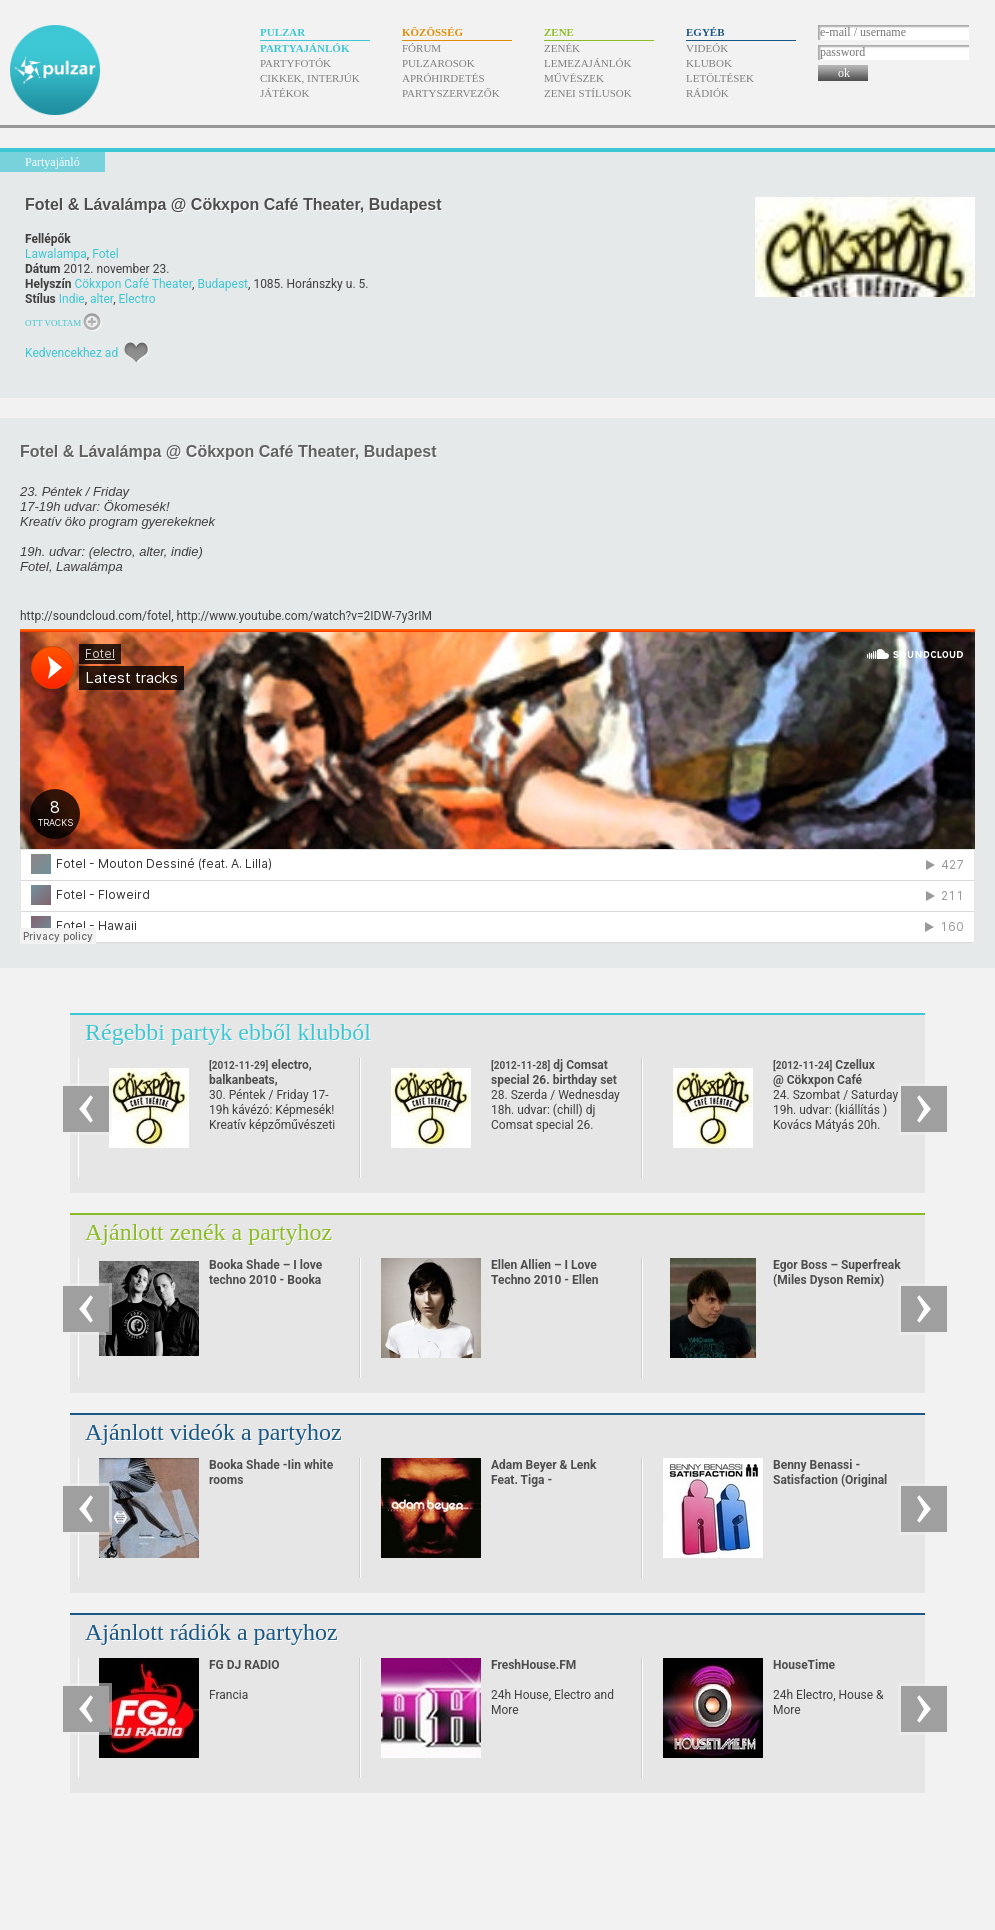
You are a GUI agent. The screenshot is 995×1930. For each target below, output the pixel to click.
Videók (707, 48)
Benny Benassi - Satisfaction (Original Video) (830, 1480)
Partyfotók (295, 63)
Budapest (222, 284)
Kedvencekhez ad (71, 353)
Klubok (709, 63)
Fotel (105, 254)
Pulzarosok (438, 63)
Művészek (574, 78)
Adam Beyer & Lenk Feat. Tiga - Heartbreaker (544, 1480)
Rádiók (707, 93)
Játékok (285, 93)
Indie (72, 299)
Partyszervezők (451, 93)
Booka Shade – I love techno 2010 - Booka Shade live (265, 1280)
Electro (137, 299)
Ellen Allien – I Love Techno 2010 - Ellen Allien (544, 1280)
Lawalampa (56, 254)
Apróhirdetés (443, 78)
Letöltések (720, 78)
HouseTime (804, 1665)
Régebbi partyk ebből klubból (228, 1032)
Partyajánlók (304, 48)
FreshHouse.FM (533, 1665)
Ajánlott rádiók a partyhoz (211, 1632)
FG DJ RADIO (244, 1665)
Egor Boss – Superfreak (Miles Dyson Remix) (837, 1272)
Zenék (562, 48)
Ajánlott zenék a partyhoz (208, 1232)
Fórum (421, 48)
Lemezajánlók (587, 63)
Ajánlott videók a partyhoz (213, 1432)
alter (101, 299)
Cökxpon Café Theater (133, 284)
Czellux (824, 1080)
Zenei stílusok (588, 93)
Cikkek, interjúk (310, 78)
